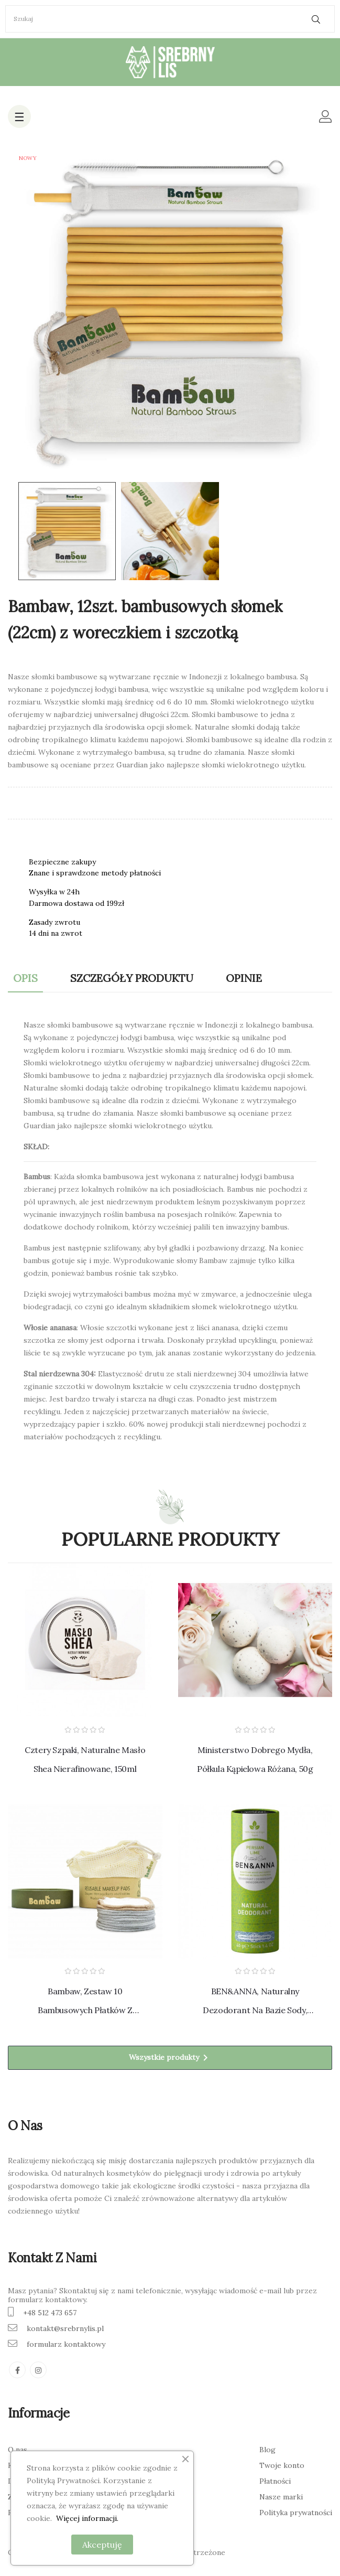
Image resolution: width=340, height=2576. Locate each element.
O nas (17, 2449)
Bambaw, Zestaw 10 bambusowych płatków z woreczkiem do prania (85, 2002)
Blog (267, 2449)
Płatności (275, 2481)
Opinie (244, 978)
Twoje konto (281, 2465)
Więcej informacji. (87, 2518)
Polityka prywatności (295, 2512)
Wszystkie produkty (170, 2057)
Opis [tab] (25, 978)
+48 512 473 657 (49, 2312)
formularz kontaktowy (66, 2344)
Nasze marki (281, 2497)
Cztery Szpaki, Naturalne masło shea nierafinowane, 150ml (85, 1759)
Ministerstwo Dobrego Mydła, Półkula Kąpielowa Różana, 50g (255, 1759)
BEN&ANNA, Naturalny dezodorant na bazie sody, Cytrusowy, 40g (255, 2002)
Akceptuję (102, 2544)
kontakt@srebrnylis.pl (65, 2328)
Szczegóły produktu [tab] (131, 978)
